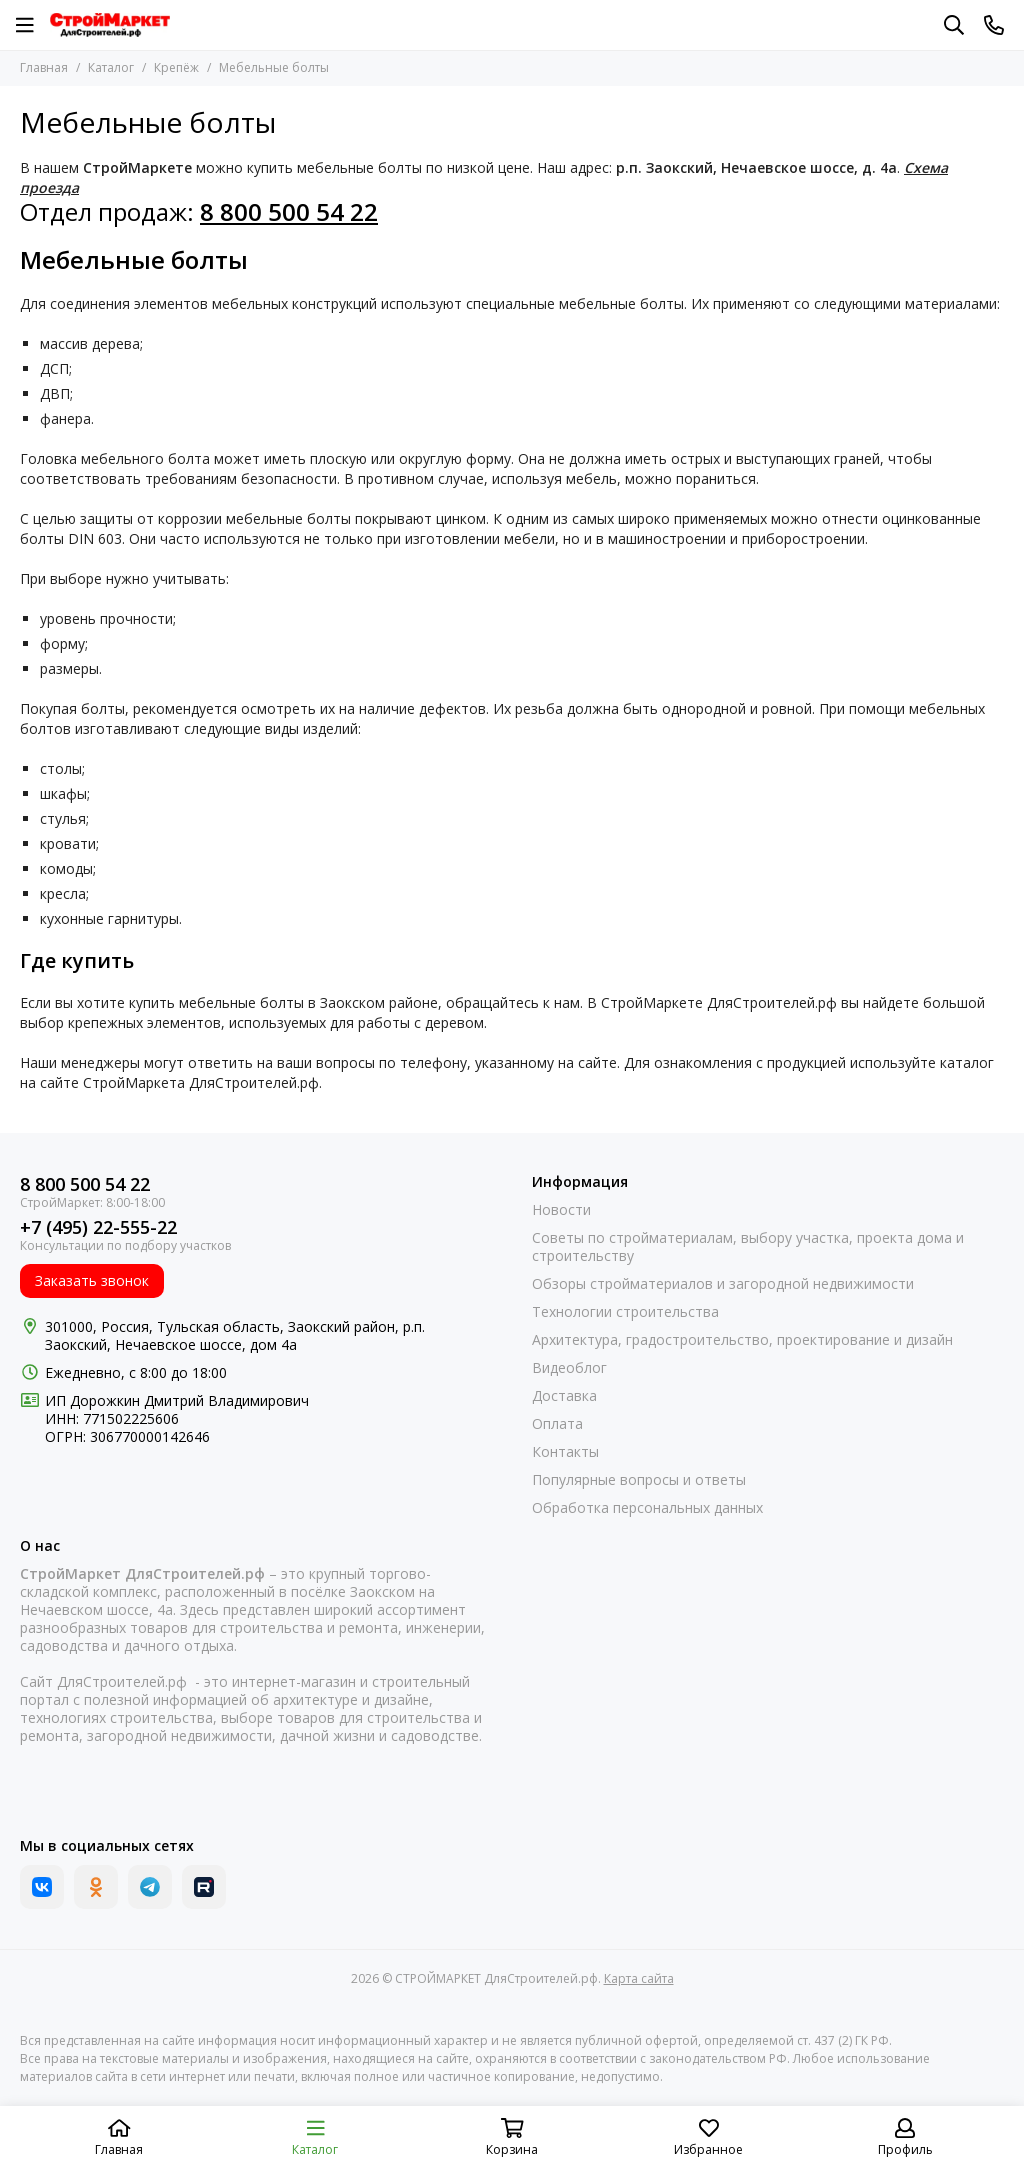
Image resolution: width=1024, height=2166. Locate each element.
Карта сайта (639, 1978)
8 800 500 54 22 (85, 1184)
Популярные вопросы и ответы (639, 1480)
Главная (44, 67)
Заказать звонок (92, 1280)
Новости (561, 1210)
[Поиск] (954, 25)
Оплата (557, 1424)
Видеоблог (569, 1368)
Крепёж (176, 67)
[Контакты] (994, 25)
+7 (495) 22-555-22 (98, 1227)
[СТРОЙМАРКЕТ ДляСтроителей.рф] (110, 25)
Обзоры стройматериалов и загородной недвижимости (723, 1284)
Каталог (111, 67)
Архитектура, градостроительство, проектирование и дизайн (742, 1340)
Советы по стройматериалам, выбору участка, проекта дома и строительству (748, 1247)
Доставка (564, 1396)
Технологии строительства (625, 1312)
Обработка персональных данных (647, 1508)
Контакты (565, 1452)
